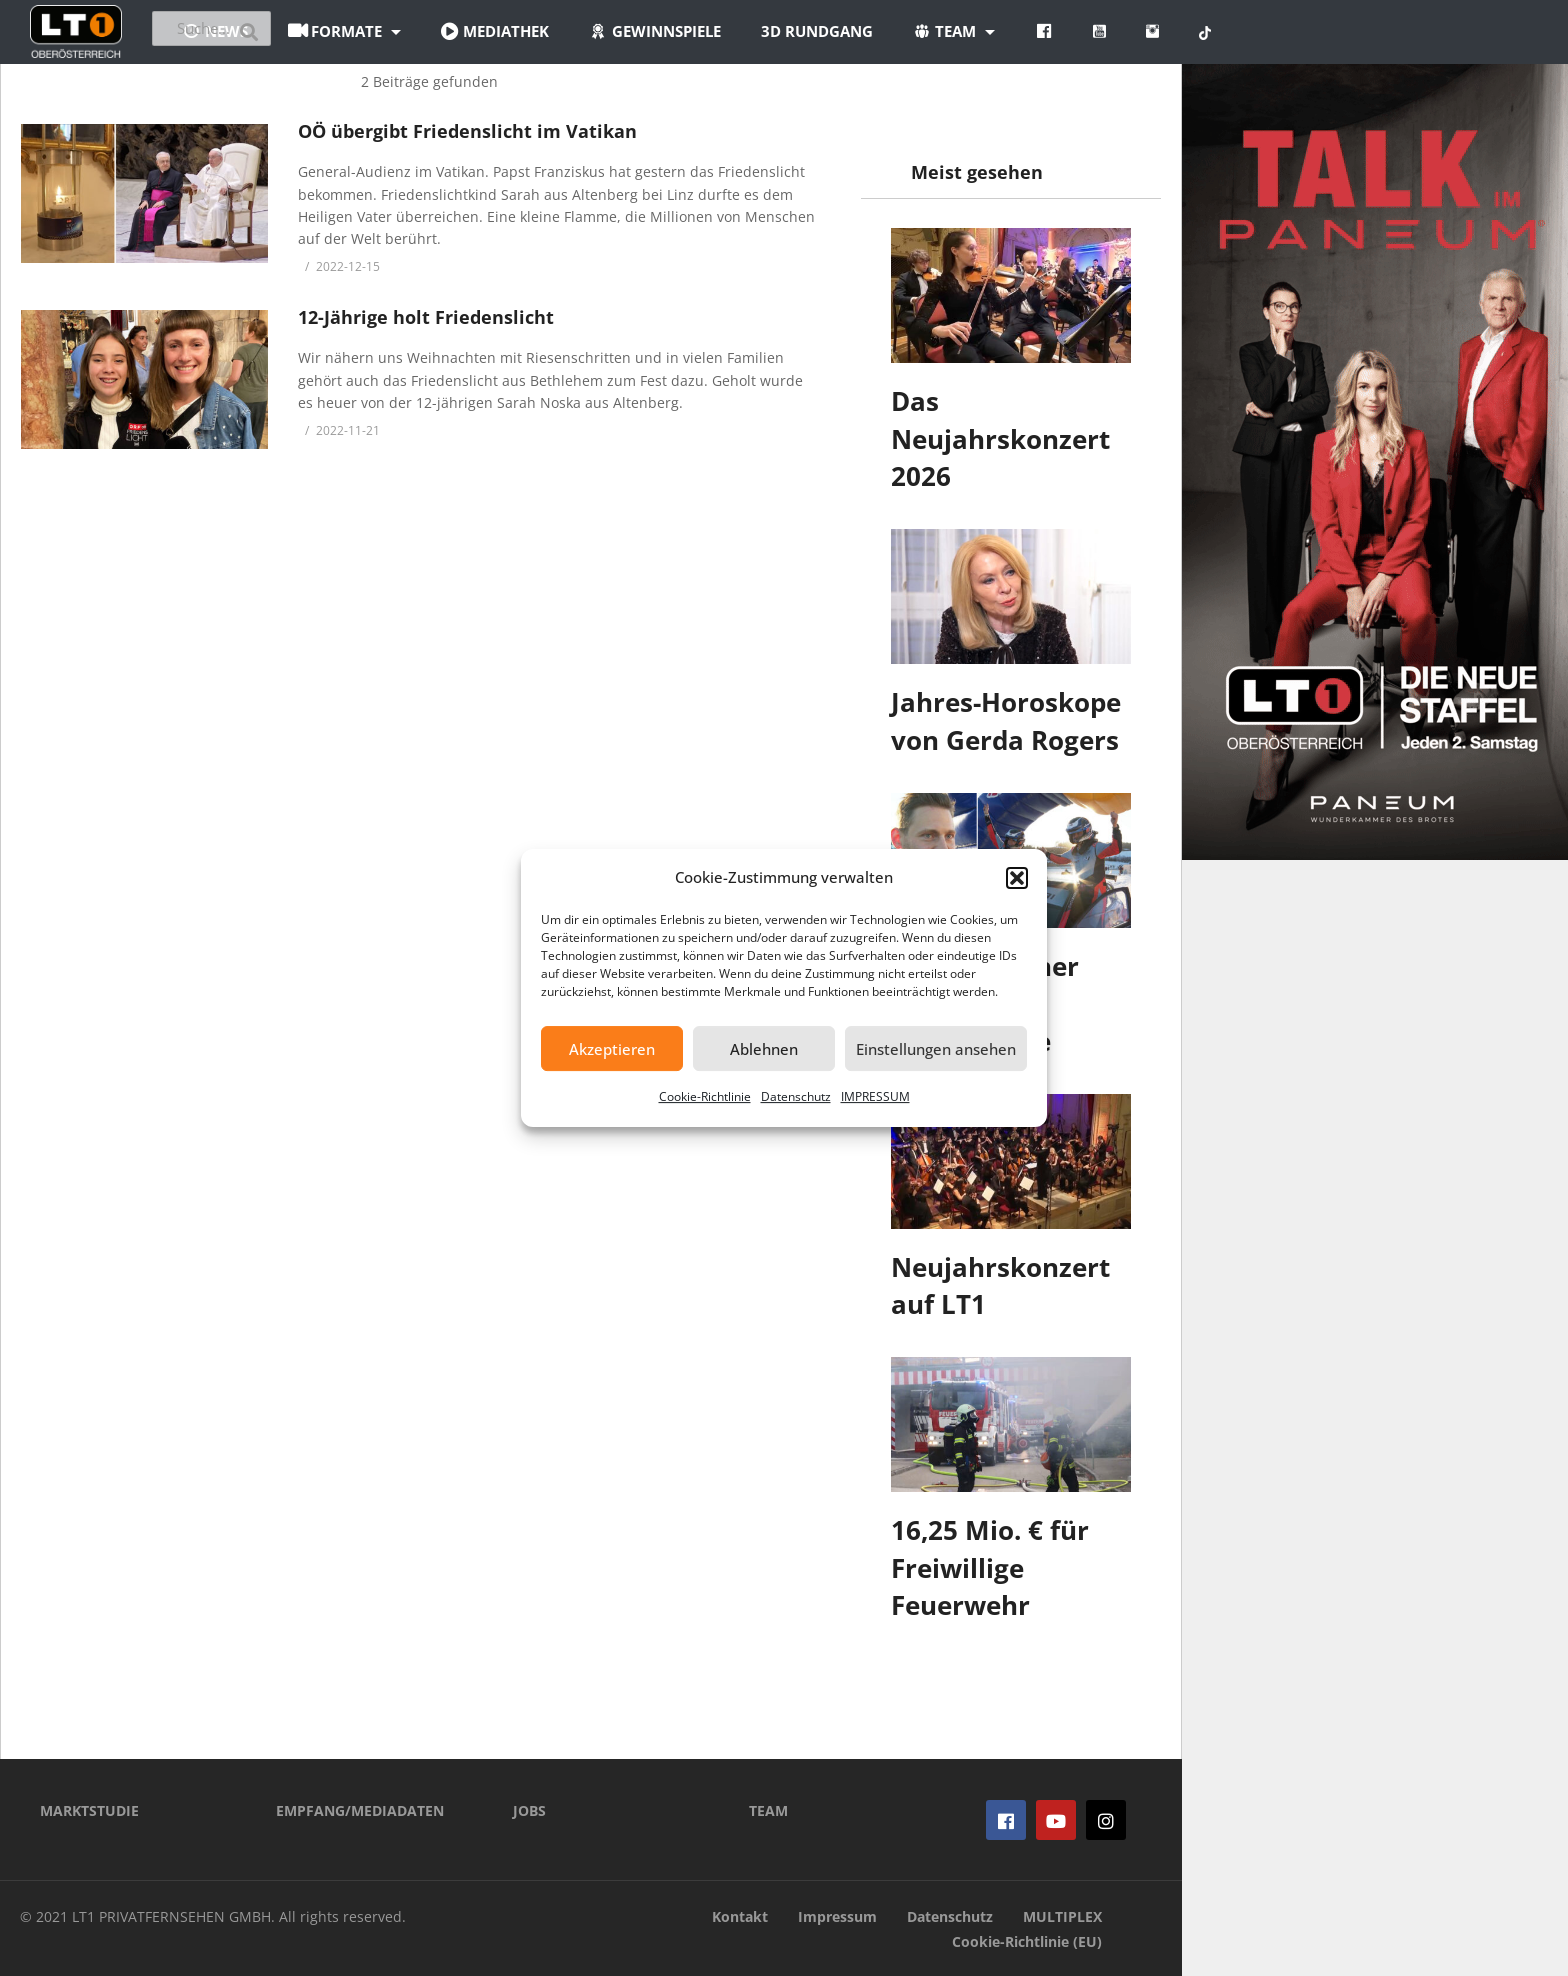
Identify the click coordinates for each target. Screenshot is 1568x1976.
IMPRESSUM (875, 1096)
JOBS (529, 1810)
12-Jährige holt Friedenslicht (426, 317)
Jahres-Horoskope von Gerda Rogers (1006, 721)
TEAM (768, 1810)
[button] (1017, 878)
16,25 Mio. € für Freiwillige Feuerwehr (990, 1567)
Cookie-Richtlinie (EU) (1027, 1941)
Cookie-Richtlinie (705, 1096)
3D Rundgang (937, 31)
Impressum (837, 1916)
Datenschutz (796, 1096)
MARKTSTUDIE (89, 1810)
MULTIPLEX (1062, 1916)
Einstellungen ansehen (936, 1049)
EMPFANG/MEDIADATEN (360, 1810)
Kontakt (740, 1916)
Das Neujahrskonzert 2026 (1000, 438)
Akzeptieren (612, 1049)
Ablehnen (764, 1049)
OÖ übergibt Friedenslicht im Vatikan (467, 131)
